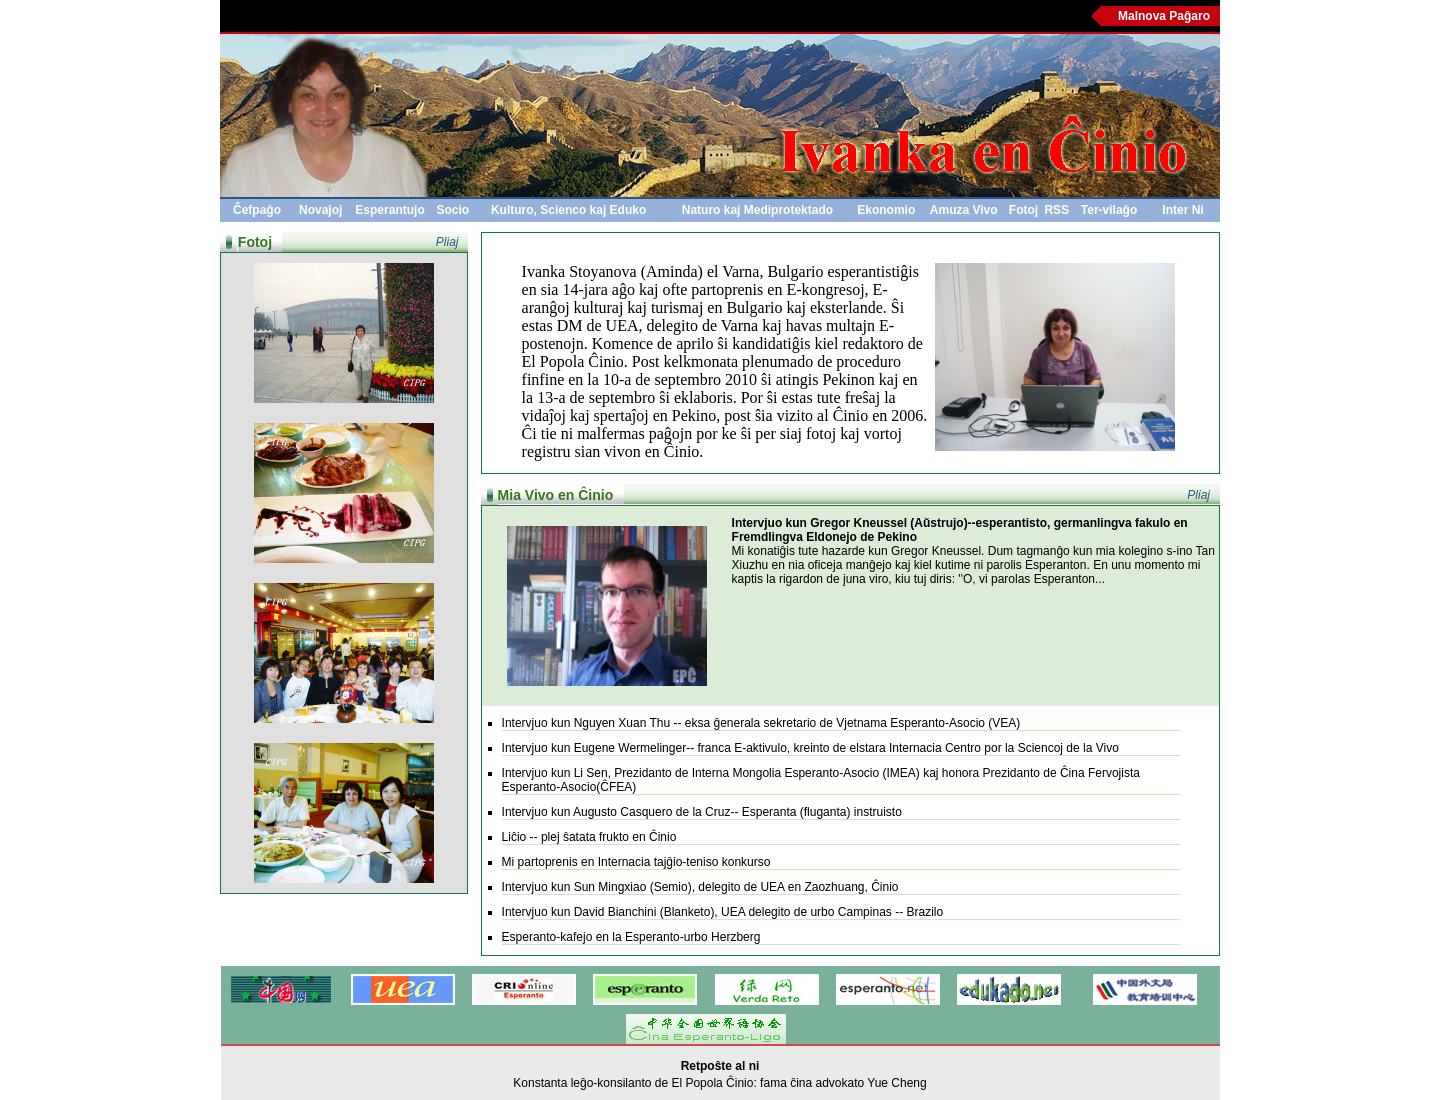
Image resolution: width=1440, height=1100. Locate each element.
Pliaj (447, 242)
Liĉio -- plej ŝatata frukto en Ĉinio (589, 837)
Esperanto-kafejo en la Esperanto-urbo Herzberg (631, 937)
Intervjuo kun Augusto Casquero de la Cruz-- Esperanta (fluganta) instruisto (702, 812)
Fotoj (1023, 210)
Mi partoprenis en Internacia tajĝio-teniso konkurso (636, 862)
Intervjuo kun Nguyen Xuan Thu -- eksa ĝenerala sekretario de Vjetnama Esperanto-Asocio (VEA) (761, 723)
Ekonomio (886, 210)
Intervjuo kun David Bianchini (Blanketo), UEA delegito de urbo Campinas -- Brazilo (723, 912)
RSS (1056, 210)
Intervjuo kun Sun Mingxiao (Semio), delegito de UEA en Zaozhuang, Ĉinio (700, 887)
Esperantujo (389, 210)
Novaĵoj (320, 210)
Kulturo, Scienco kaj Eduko (568, 210)
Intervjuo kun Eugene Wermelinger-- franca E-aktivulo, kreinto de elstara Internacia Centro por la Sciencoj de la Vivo (810, 748)
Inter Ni (1182, 210)
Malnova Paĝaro (1164, 16)
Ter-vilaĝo (1109, 210)
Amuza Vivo (964, 210)
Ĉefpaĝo (257, 210)
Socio (453, 210)
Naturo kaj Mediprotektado (757, 210)
